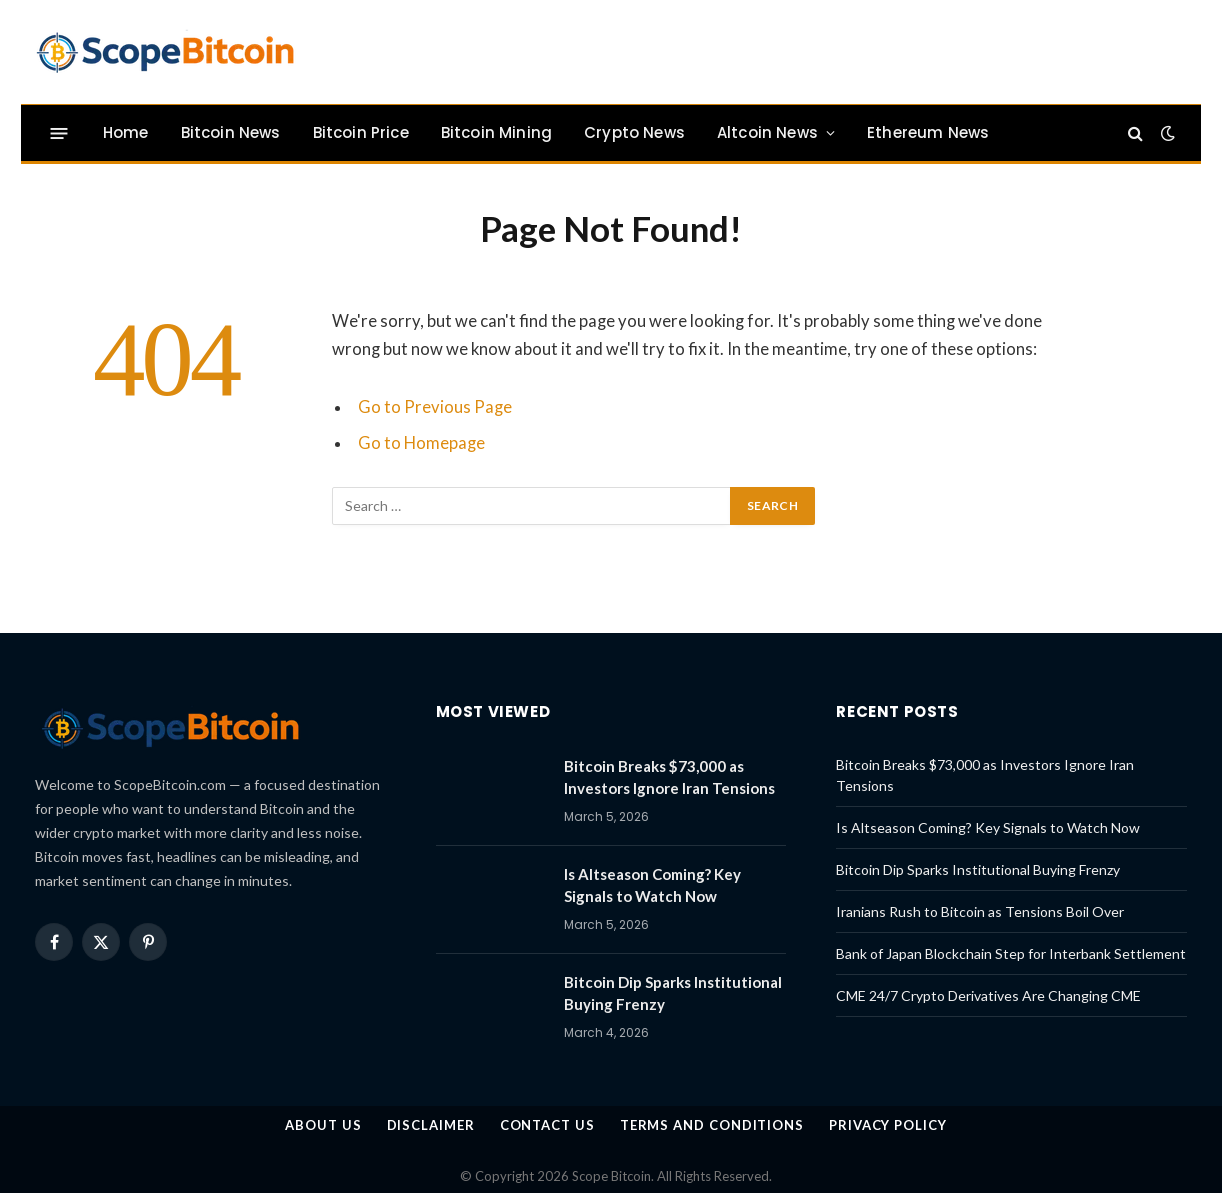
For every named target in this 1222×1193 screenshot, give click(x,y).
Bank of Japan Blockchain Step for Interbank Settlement (1011, 953)
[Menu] (59, 132)
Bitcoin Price (361, 132)
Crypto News (634, 132)
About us (323, 1125)
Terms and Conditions (712, 1125)
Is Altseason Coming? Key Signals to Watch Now (652, 884)
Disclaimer (431, 1125)
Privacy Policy (888, 1125)
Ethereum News (928, 132)
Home (126, 132)
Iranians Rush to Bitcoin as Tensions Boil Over (980, 911)
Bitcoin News (231, 132)
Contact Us (547, 1125)
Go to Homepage (421, 443)
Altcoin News (767, 132)
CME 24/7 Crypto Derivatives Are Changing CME (988, 995)
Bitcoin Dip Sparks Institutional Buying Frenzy (673, 992)
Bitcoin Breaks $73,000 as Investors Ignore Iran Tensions (669, 776)
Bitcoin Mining (496, 132)
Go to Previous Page (435, 407)
